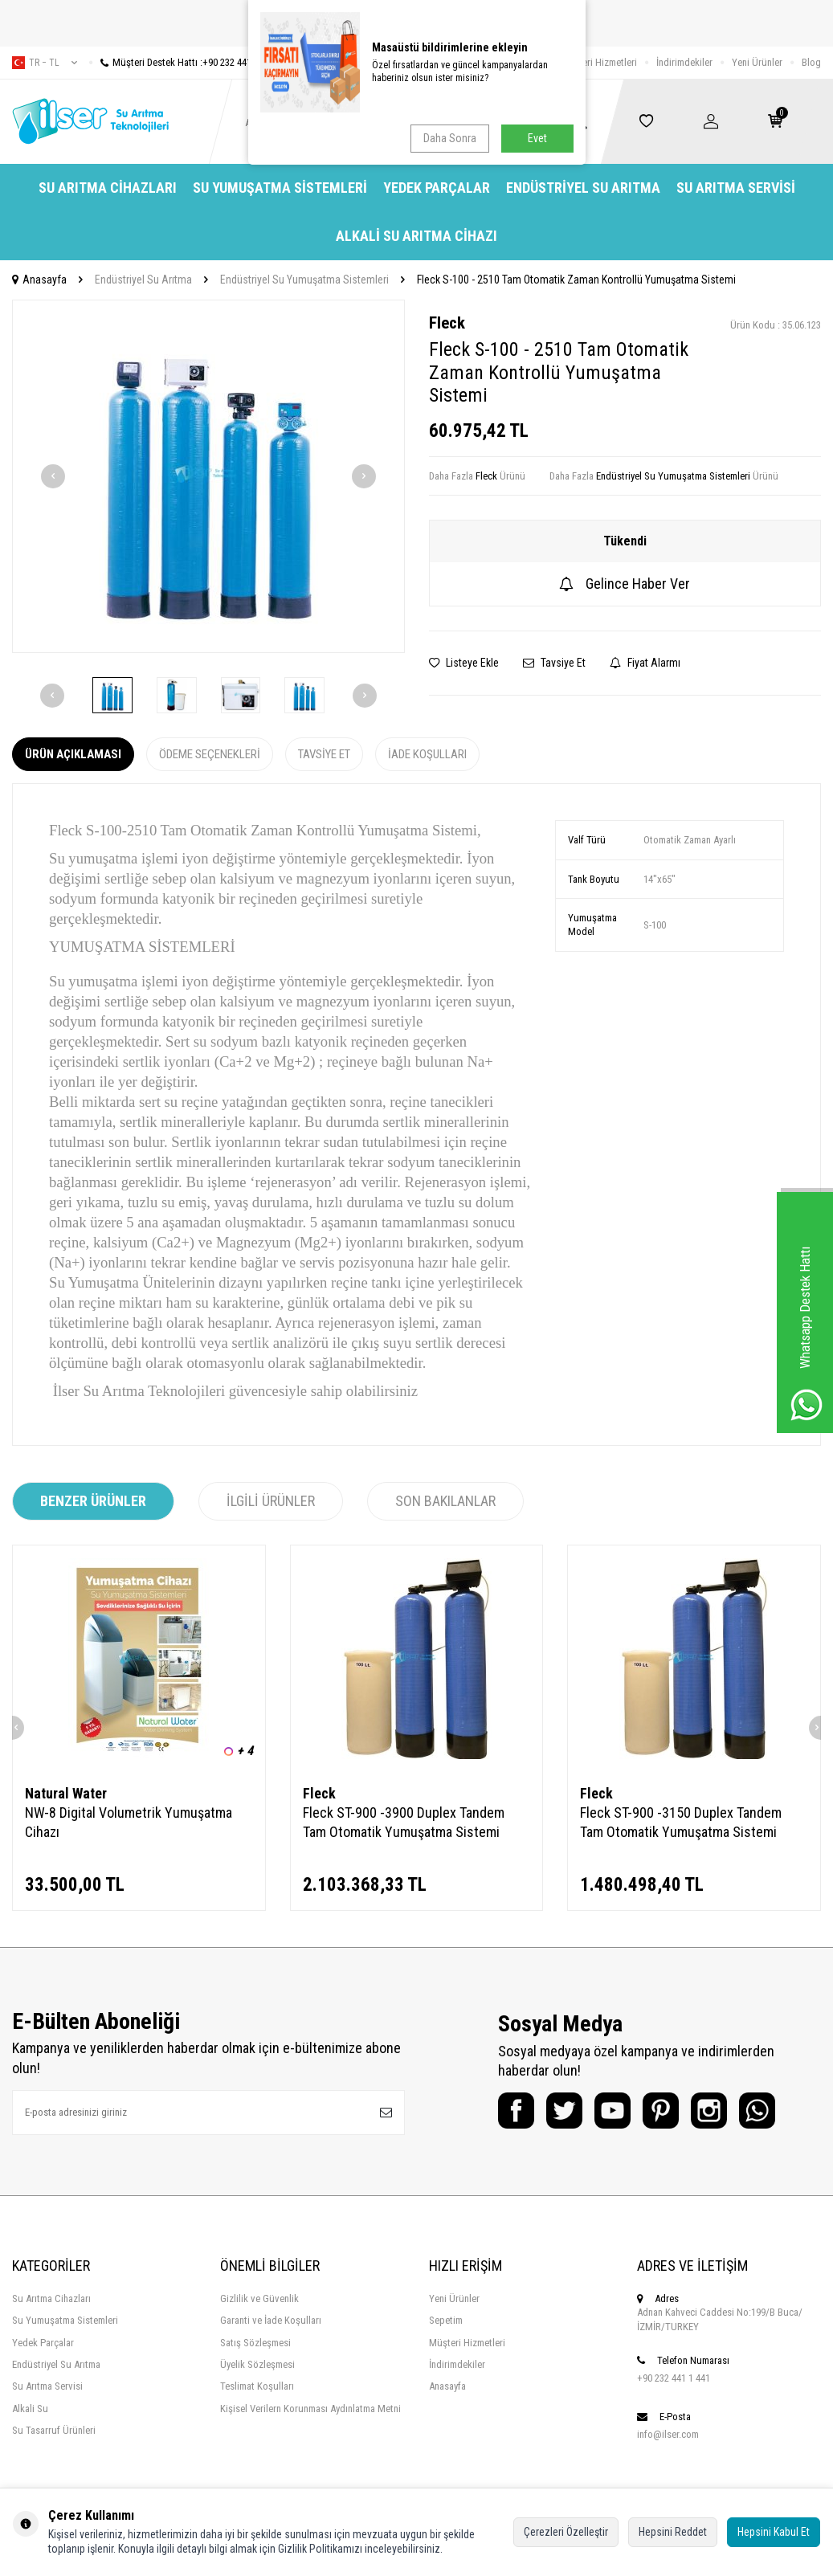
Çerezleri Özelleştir (566, 2531)
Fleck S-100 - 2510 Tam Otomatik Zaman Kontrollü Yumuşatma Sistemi (576, 279)
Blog (811, 62)
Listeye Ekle (464, 662)
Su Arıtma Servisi (735, 187)
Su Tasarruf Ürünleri (54, 2430)
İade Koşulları (427, 754)
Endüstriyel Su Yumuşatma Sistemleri (304, 279)
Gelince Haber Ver (624, 583)
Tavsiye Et (554, 662)
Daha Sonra (449, 138)
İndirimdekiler (684, 62)
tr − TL (44, 62)
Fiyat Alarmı (645, 662)
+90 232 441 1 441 (673, 2378)
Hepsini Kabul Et (773, 2531)
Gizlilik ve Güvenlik (259, 2298)
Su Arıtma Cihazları (108, 187)
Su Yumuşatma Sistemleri (280, 187)
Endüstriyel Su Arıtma (583, 187)
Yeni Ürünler (757, 62)
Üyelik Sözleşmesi (257, 2364)
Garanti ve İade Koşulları (270, 2320)
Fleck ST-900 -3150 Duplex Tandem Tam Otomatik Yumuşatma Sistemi (681, 1822)
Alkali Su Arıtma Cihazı (416, 235)
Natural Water (66, 1793)
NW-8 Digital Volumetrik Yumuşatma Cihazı (128, 1822)
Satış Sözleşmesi (255, 2343)
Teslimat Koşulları (257, 2386)
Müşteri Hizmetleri (599, 62)
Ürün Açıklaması (73, 754)
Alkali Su (30, 2408)
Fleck (447, 323)
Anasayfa (39, 279)
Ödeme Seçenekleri (209, 754)
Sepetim (446, 2320)
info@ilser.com (668, 2434)
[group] (208, 476)
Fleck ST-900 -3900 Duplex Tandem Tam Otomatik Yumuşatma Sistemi (403, 1822)
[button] (53, 476)
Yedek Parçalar (436, 187)
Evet (537, 138)
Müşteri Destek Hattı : (182, 62)
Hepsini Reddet (673, 2531)
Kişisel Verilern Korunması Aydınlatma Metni (310, 2408)
